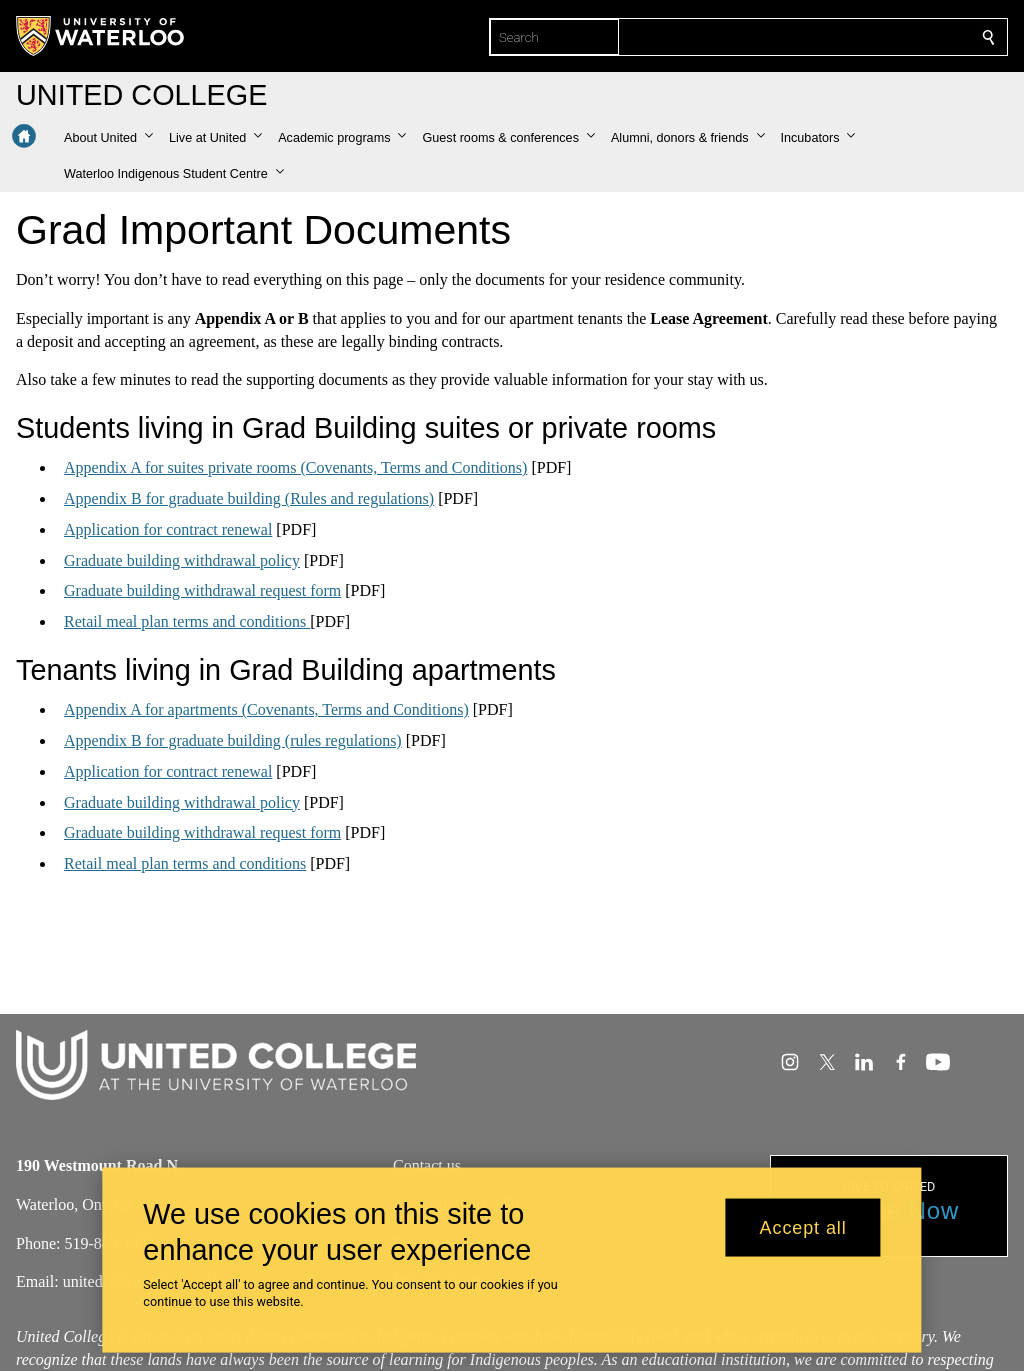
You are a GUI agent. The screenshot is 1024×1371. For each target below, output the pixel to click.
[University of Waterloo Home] (101, 36)
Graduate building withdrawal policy (182, 560)
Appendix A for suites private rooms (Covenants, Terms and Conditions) (295, 467)
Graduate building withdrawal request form (202, 590)
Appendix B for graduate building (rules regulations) (233, 740)
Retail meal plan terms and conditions (187, 621)
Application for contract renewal (168, 529)
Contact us (427, 1165)
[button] (108, 138)
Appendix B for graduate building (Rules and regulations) (249, 498)
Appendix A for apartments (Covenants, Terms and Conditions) (266, 709)
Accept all (803, 1227)
